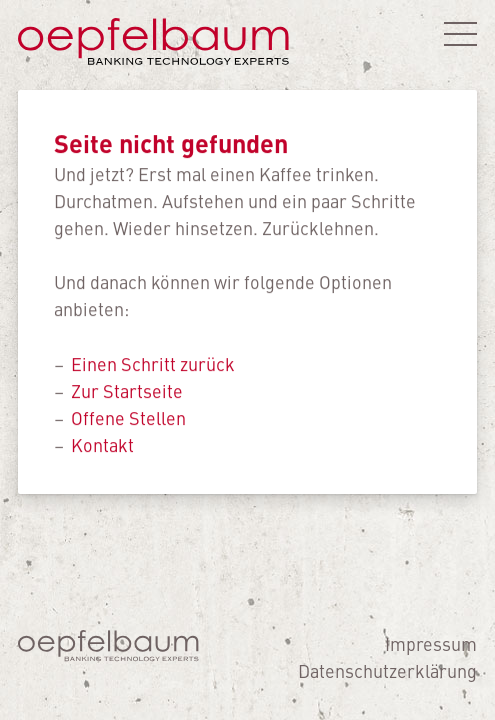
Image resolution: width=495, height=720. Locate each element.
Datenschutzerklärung (387, 670)
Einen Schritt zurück (153, 363)
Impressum (431, 643)
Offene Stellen (128, 417)
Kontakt (102, 444)
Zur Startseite (127, 390)
